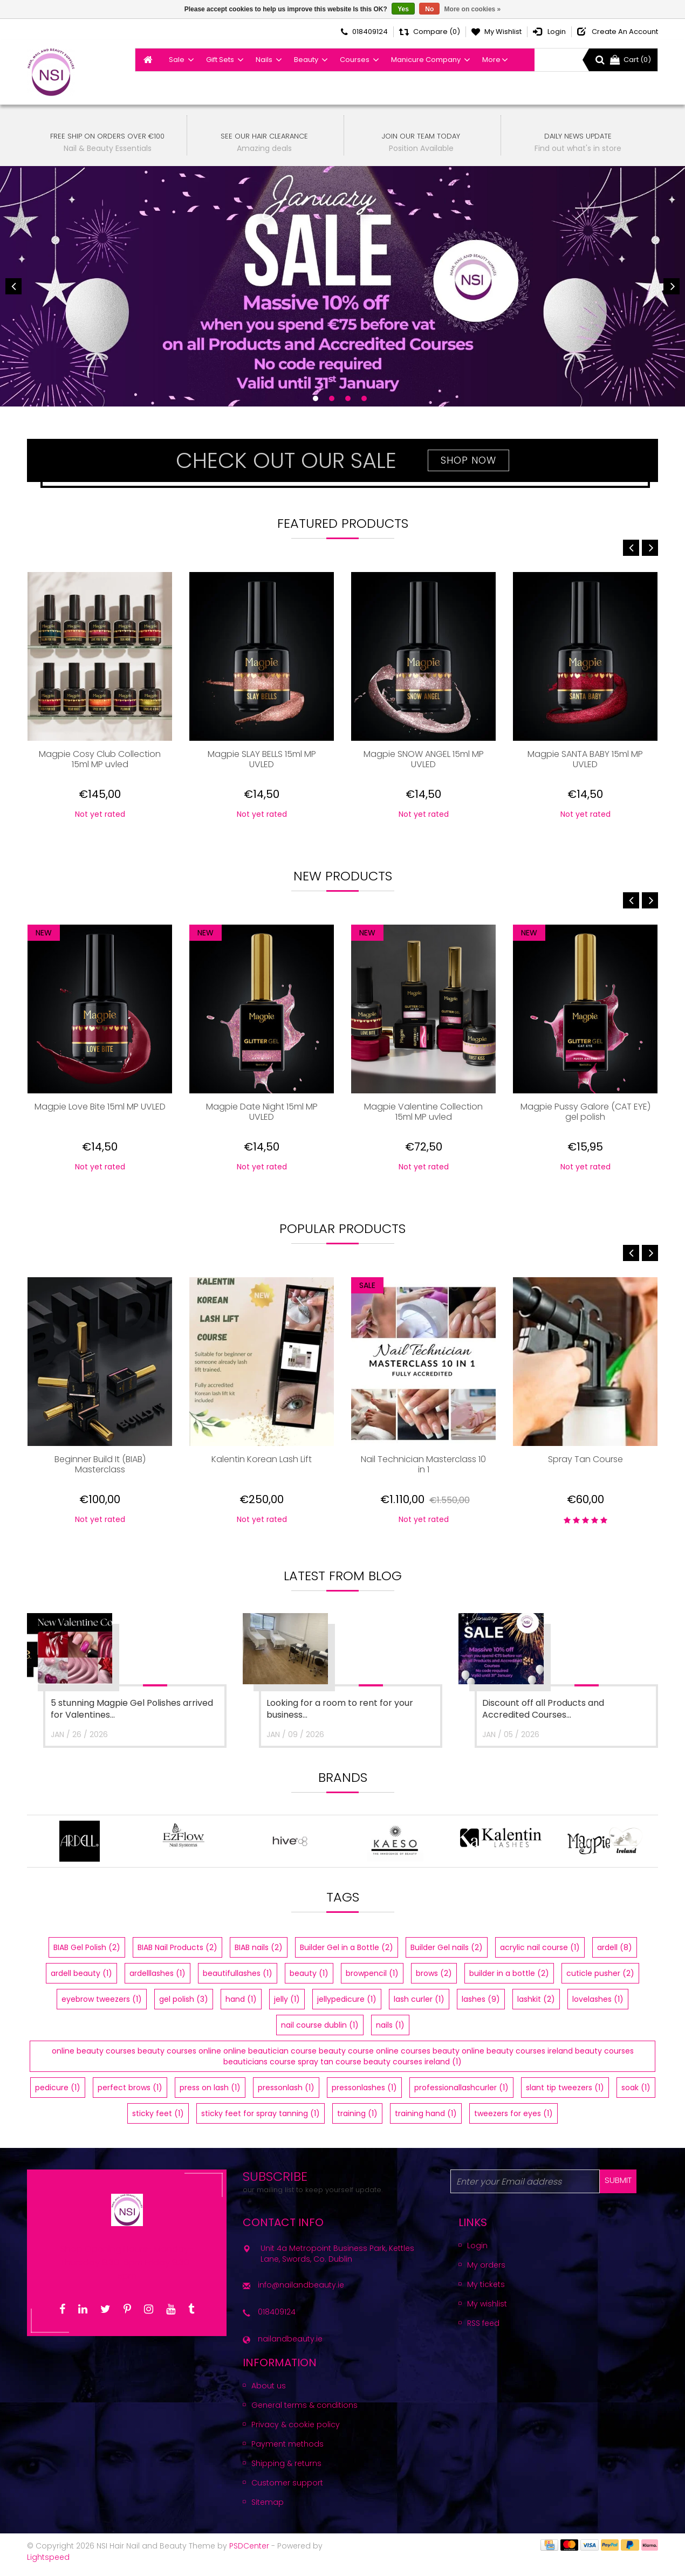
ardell (614, 1955)
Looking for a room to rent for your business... (339, 1709)
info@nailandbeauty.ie (301, 2292)
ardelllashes (157, 1980)
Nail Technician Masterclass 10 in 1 (423, 1465)
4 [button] (364, 398)
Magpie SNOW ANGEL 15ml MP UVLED (424, 759)
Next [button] (671, 286)
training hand (426, 2121)
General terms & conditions (304, 2412)
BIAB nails (259, 1955)
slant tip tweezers (565, 2095)
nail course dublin (320, 2032)
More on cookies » (472, 9)
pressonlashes (364, 2095)
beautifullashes (237, 1980)
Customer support (287, 2490)
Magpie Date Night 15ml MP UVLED (262, 1112)
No (429, 9)
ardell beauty (81, 1980)
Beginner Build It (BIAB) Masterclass (100, 1465)
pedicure (57, 2095)
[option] (342, 286)
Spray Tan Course (585, 1459)
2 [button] (331, 398)
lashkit (536, 2006)
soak (635, 2095)
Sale (176, 59)
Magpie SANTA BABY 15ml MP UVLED (585, 759)
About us (268, 2393)
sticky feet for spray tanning (260, 2121)
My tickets (486, 2291)
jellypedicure (346, 2006)
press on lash (210, 2095)
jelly (287, 2006)
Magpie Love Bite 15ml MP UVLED (100, 1107)
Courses (354, 59)
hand (241, 2006)
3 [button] (348, 398)
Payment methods (287, 2451)
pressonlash (286, 2095)
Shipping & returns (286, 2470)
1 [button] (315, 398)
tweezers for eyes (513, 2121)
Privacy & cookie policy (295, 2432)
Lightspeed (48, 2564)
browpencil (372, 1980)
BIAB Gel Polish (86, 1955)
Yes (403, 9)
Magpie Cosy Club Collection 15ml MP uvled (100, 759)
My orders (486, 2272)
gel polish (183, 2006)
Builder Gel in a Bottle (346, 1955)
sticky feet (158, 2121)
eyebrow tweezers (101, 2006)
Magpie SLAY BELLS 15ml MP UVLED (262, 759)
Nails (264, 59)
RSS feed (483, 2330)
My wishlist (487, 2311)
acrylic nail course (540, 1955)
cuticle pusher (600, 1980)
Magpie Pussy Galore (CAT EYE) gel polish (585, 1112)
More (491, 59)
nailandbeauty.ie (290, 2346)
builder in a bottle (509, 1980)
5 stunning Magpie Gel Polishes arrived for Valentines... (132, 1709)
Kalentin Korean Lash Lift (261, 1459)
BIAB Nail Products (177, 1955)
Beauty (306, 59)
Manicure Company (426, 59)
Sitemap (267, 2509)
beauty (309, 1980)
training (357, 2121)
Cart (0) (630, 59)
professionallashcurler (461, 2095)
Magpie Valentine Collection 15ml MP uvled (423, 1112)
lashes (481, 2006)
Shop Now (468, 460)
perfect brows (130, 2095)
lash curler (419, 2006)
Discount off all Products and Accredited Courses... (543, 1709)
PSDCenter (249, 2553)
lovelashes (598, 2006)
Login (477, 2253)
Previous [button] (13, 286)
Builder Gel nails (446, 1955)
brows (434, 1980)
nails (390, 2032)
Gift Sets (220, 59)
